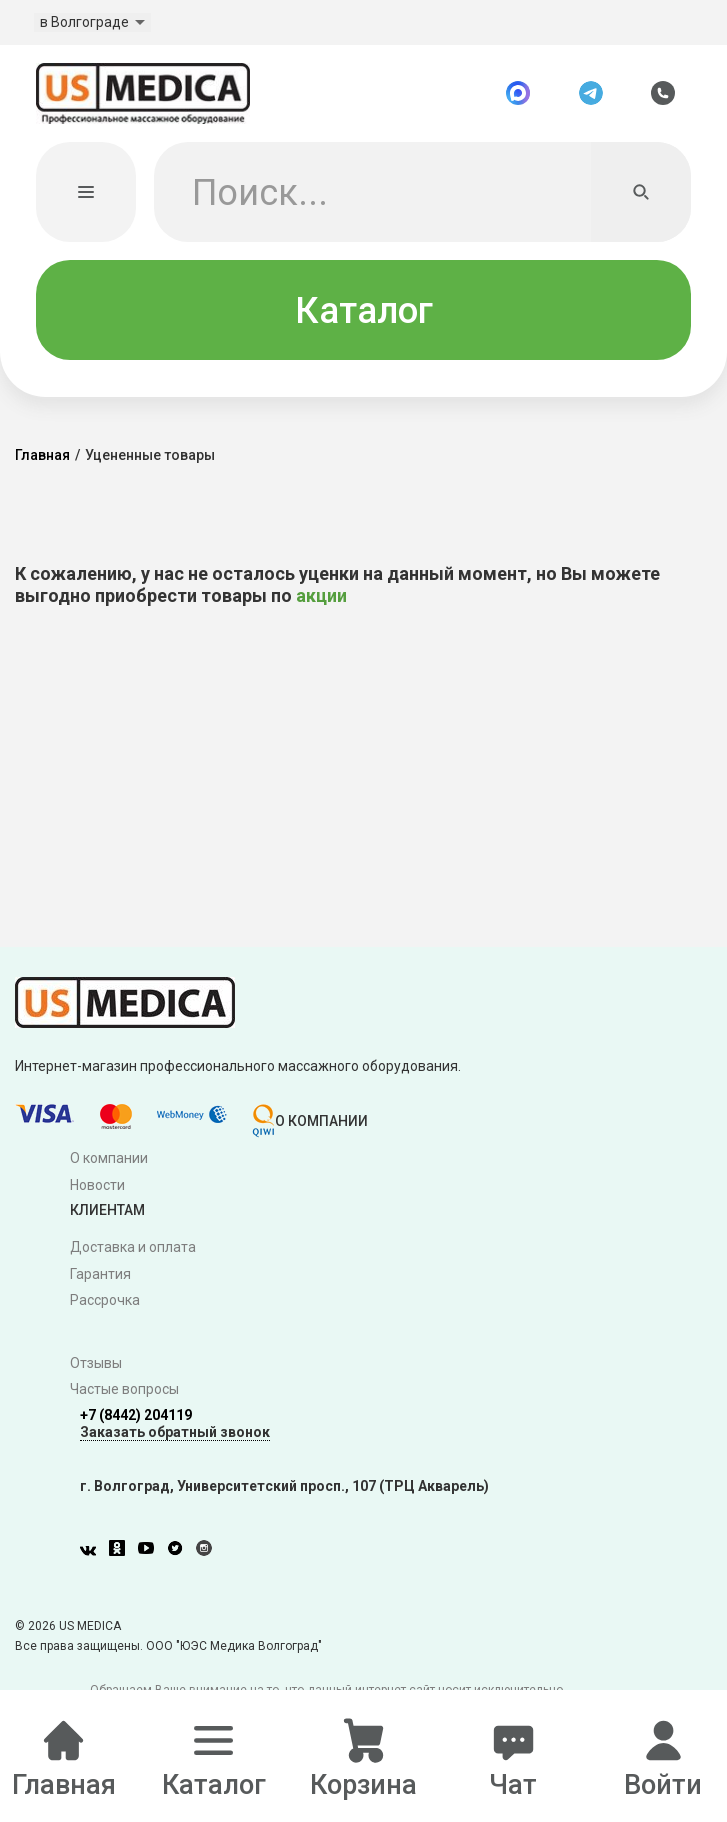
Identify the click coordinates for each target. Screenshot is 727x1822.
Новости (97, 1186)
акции (321, 597)
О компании (109, 1159)
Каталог (364, 311)
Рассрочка (105, 1302)
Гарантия (100, 1275)
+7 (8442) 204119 (136, 1417)
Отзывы (96, 1364)
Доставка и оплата (133, 1248)
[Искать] (641, 194)
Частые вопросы (124, 1391)
